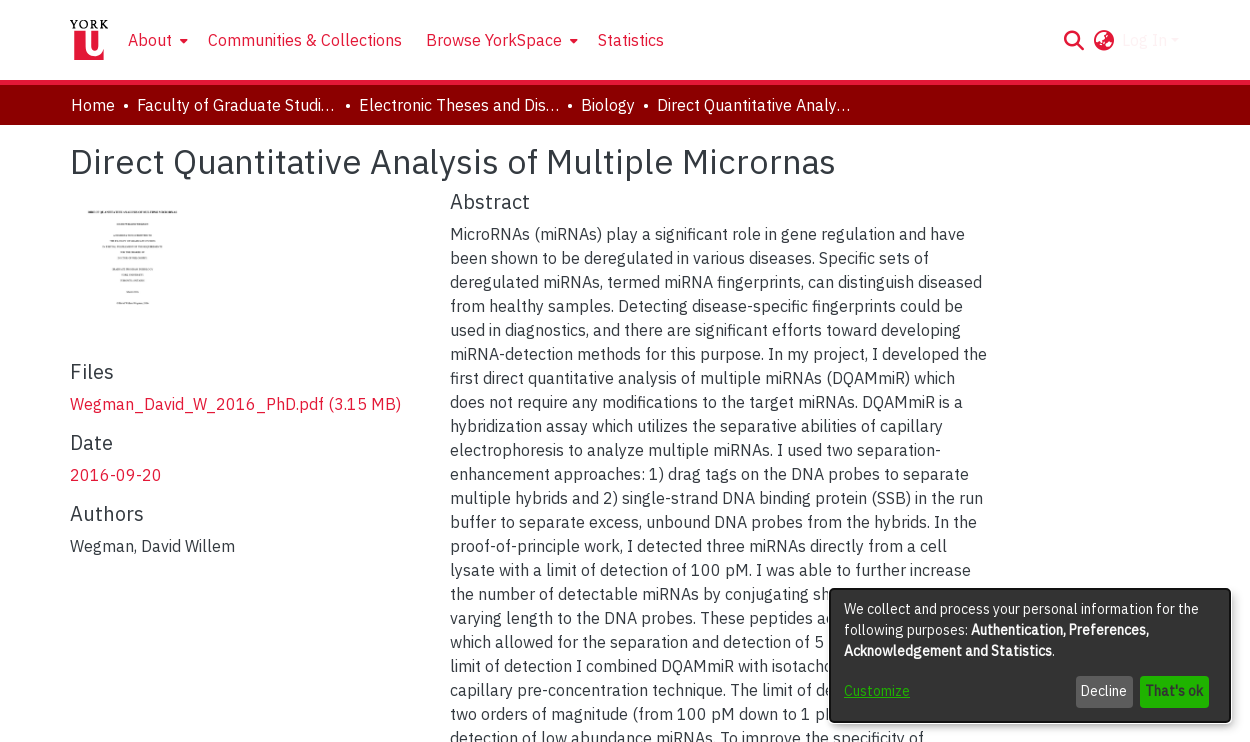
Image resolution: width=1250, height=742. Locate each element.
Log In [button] (1146, 40)
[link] (235, 404)
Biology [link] (608, 105)
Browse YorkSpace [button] (494, 40)
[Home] (89, 40)
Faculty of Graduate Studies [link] (237, 105)
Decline (1104, 691)
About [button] (150, 40)
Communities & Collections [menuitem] (305, 40)
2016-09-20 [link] (116, 475)
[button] (1073, 40)
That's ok (1174, 691)
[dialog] (1030, 655)
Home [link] (93, 105)
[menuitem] (156, 40)
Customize (877, 691)
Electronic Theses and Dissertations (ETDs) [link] (459, 105)
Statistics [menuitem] (631, 40)
